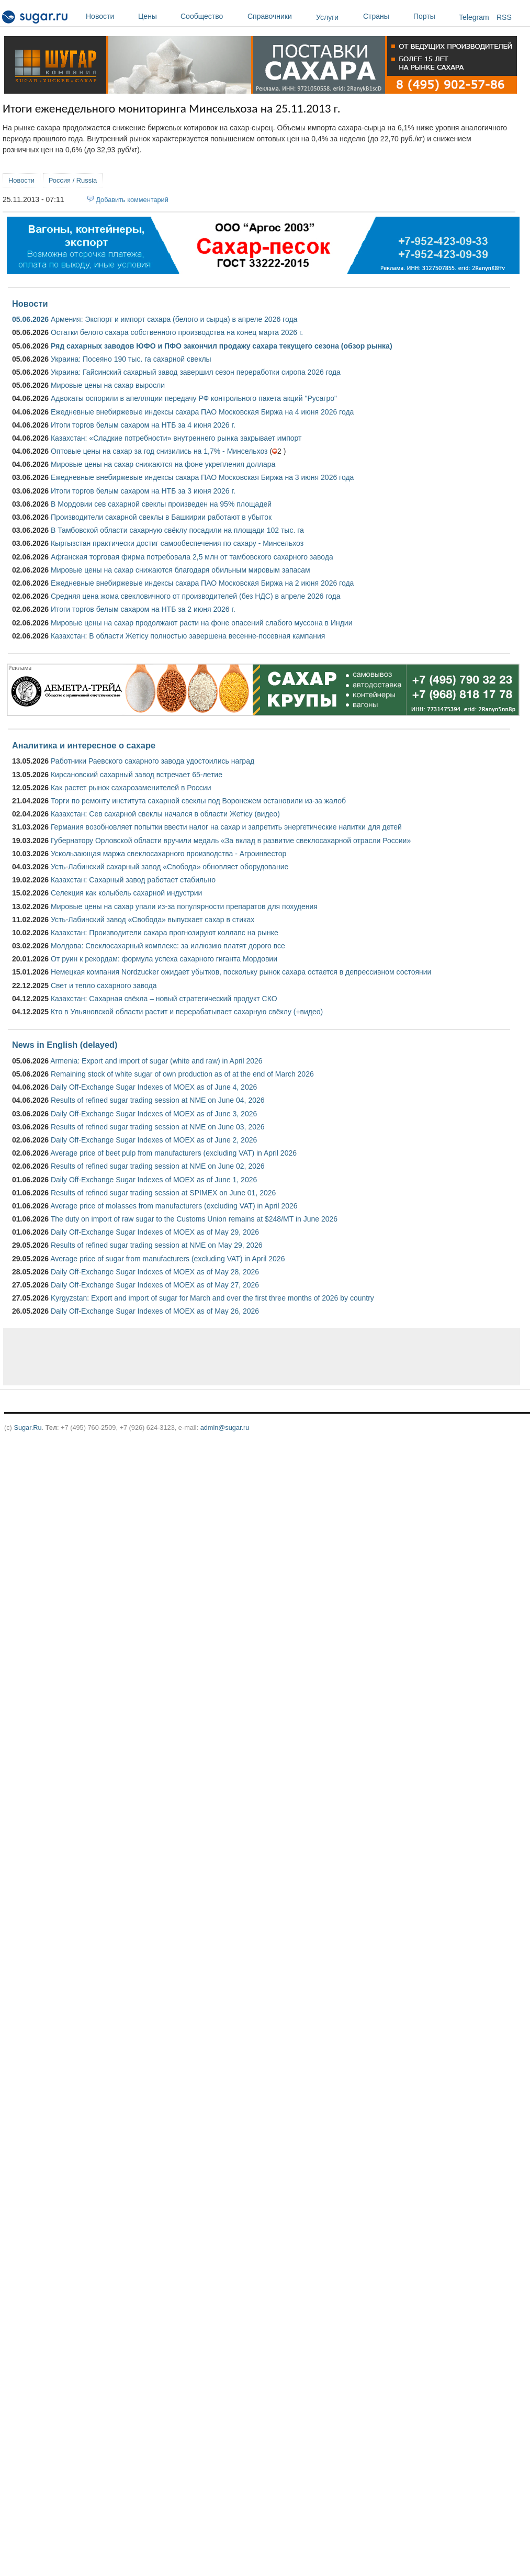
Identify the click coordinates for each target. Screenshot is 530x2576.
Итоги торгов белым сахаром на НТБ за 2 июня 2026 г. (143, 609)
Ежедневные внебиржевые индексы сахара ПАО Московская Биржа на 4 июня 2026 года (202, 412)
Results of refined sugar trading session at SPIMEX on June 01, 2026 (163, 1193)
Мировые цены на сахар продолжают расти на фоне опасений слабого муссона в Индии (202, 623)
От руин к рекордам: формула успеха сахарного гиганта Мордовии (164, 959)
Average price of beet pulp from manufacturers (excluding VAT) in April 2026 (173, 1153)
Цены (156, 16)
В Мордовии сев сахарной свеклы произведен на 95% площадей (161, 504)
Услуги (327, 17)
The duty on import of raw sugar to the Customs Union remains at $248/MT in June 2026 (194, 1219)
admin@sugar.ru (225, 1427)
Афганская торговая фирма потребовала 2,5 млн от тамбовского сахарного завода (192, 557)
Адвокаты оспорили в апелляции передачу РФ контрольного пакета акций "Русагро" (194, 398)
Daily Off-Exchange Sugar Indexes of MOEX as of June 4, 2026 (154, 1087)
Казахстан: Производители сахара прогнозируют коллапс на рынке (164, 932)
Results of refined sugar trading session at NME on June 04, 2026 (158, 1100)
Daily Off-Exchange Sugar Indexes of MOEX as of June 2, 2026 (154, 1140)
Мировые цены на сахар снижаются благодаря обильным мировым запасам (180, 570)
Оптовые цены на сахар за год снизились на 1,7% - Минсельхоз (159, 451)
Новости (109, 16)
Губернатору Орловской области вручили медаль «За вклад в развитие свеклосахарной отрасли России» (231, 840)
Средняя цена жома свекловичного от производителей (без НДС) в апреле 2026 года (195, 596)
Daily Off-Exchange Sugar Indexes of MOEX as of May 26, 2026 (155, 1311)
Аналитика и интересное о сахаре (83, 745)
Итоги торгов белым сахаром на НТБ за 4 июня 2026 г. (143, 425)
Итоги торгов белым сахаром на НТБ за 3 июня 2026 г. (143, 491)
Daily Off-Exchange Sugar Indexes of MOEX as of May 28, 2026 (155, 1272)
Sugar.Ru (27, 1427)
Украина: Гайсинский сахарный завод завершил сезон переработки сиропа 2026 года (196, 372)
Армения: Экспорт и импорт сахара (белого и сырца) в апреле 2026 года (174, 319)
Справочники (279, 16)
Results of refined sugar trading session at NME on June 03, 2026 (158, 1127)
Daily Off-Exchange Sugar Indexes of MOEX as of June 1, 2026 (154, 1179)
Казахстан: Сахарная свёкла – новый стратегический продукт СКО (164, 998)
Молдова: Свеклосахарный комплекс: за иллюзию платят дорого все (168, 946)
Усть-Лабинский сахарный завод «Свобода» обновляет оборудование (169, 867)
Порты (433, 16)
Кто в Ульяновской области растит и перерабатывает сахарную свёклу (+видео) (187, 1011)
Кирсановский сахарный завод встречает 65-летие (136, 774)
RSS (504, 17)
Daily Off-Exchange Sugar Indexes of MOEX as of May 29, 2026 (155, 1232)
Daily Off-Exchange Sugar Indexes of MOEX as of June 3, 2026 (154, 1114)
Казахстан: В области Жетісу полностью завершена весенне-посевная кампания (188, 636)
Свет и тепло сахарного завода (103, 985)
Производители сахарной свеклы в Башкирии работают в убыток (161, 517)
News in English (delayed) (64, 1044)
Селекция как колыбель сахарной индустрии (126, 893)
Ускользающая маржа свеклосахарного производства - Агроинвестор (168, 853)
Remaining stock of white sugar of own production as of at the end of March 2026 (182, 1074)
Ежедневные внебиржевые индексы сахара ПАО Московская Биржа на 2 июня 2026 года (202, 583)
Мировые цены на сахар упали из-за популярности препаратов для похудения (184, 906)
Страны (385, 16)
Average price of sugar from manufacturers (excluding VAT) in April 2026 (167, 1259)
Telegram (474, 17)
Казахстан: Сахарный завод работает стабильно (133, 880)
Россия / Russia (73, 180)
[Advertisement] (194, 1356)
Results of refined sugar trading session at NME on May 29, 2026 (157, 1245)
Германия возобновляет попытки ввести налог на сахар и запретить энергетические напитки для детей (226, 827)
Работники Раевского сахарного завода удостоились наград (152, 761)
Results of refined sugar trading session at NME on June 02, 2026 (158, 1166)
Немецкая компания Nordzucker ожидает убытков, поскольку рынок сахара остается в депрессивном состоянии (241, 972)
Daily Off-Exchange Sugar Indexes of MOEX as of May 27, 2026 (155, 1285)
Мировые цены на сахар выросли (108, 385)
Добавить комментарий (132, 200)
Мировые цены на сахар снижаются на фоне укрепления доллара (163, 464)
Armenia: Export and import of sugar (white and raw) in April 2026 (156, 1061)
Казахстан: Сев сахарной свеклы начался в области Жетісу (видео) (165, 814)
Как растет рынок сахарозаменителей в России (131, 787)
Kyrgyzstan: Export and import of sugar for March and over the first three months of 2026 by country (212, 1298)
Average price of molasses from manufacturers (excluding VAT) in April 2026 (173, 1206)
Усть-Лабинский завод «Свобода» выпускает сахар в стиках (152, 919)
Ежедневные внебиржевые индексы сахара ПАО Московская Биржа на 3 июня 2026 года (202, 477)
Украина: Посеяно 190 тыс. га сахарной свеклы (131, 359)
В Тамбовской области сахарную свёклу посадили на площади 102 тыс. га (177, 530)
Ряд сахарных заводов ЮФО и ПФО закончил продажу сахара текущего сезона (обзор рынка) (221, 346)
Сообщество (211, 16)
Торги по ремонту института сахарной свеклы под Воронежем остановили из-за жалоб (198, 801)
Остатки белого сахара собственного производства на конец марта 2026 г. (177, 332)
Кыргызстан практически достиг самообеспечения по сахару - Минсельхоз (177, 543)
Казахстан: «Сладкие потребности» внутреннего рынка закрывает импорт (176, 438)
